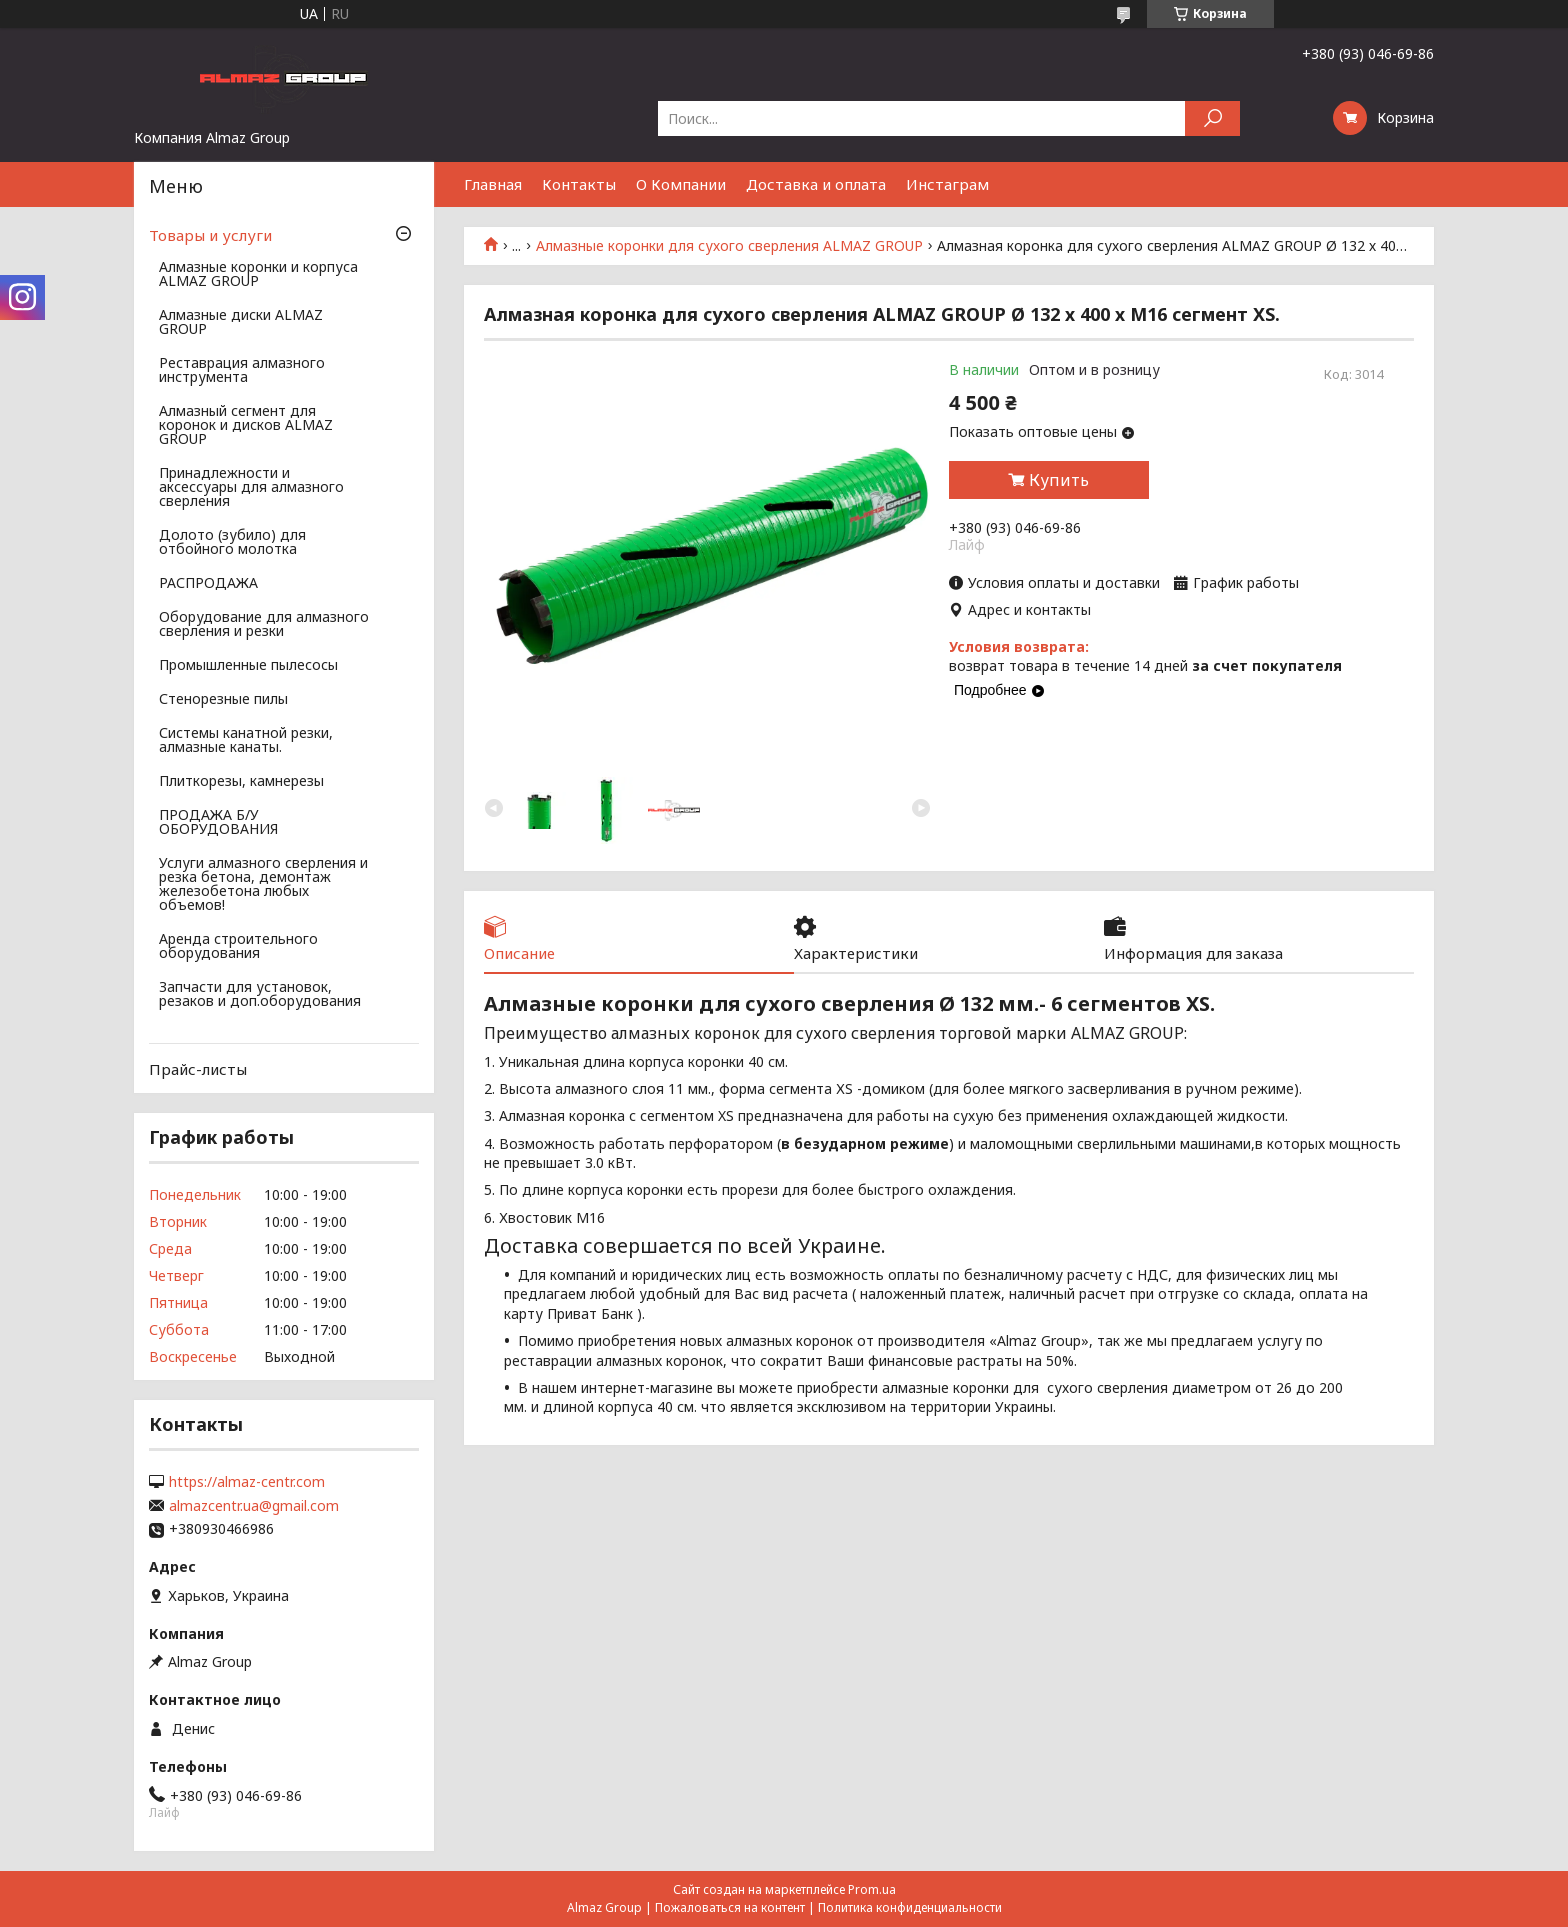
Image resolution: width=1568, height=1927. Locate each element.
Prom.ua (872, 1889)
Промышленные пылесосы (248, 666)
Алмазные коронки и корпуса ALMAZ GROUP (258, 275)
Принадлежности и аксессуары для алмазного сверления (251, 488)
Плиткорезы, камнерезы (241, 782)
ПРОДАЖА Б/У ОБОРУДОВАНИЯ (218, 823)
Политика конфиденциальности (910, 1907)
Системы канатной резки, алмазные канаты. (246, 741)
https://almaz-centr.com (247, 1482)
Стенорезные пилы (223, 700)
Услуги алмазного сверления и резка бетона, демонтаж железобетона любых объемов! (263, 885)
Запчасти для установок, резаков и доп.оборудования (260, 995)
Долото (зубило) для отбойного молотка (232, 543)
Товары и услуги (210, 235)
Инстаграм (947, 184)
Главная (493, 184)
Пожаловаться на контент (730, 1907)
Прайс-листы (198, 1069)
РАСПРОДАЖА (208, 584)
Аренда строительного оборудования (238, 947)
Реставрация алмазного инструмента (242, 371)
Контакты (579, 184)
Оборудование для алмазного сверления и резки (264, 625)
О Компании (681, 184)
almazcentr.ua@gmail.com (254, 1506)
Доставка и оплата (816, 184)
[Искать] (1212, 118)
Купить (1059, 480)
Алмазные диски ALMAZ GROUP (241, 323)
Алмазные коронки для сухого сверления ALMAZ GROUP (729, 246)
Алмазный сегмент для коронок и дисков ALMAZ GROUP (246, 426)
